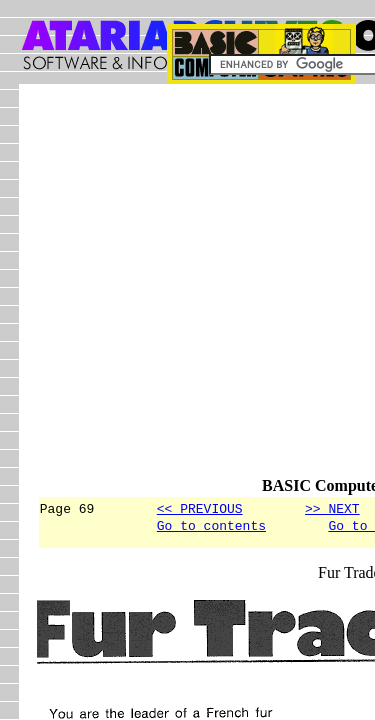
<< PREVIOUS (200, 508)
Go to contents (211, 528)
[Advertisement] (187, 289)
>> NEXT (332, 508)
